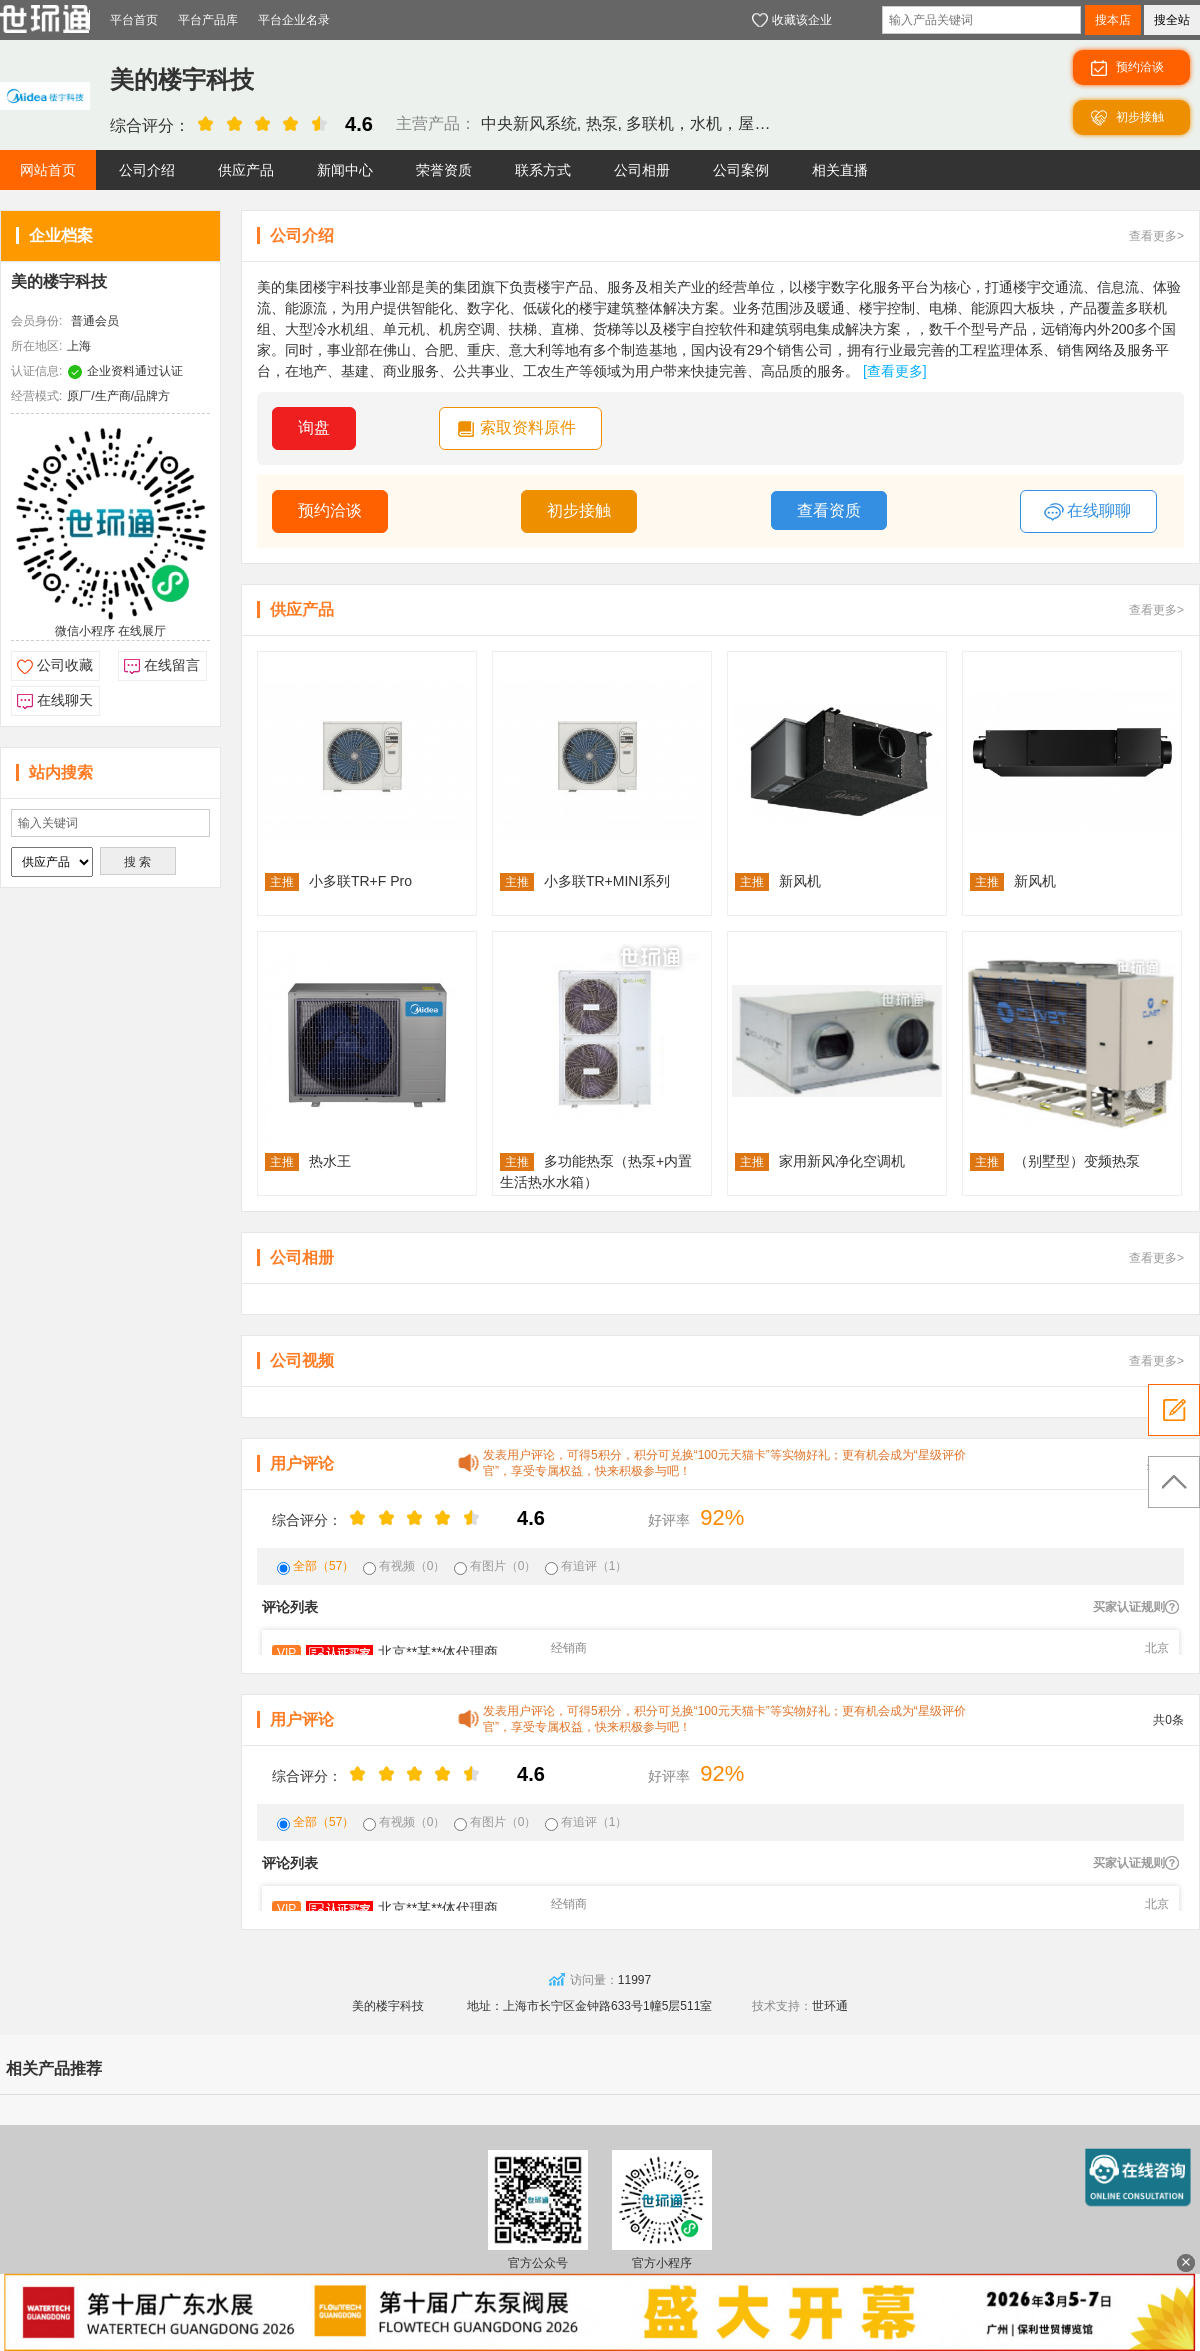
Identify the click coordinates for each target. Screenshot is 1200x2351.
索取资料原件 (528, 427)
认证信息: (36, 371)
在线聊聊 (1087, 512)
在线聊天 (65, 700)
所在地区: (36, 346)
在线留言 (172, 665)
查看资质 (829, 510)
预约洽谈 (330, 510)
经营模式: (36, 396)
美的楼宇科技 (59, 281)
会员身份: (36, 321)
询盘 (314, 427)
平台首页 (134, 20)
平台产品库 (208, 20)
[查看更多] (895, 371)
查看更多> (1156, 236)
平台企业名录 (294, 20)
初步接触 (579, 510)
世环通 (830, 2006)
